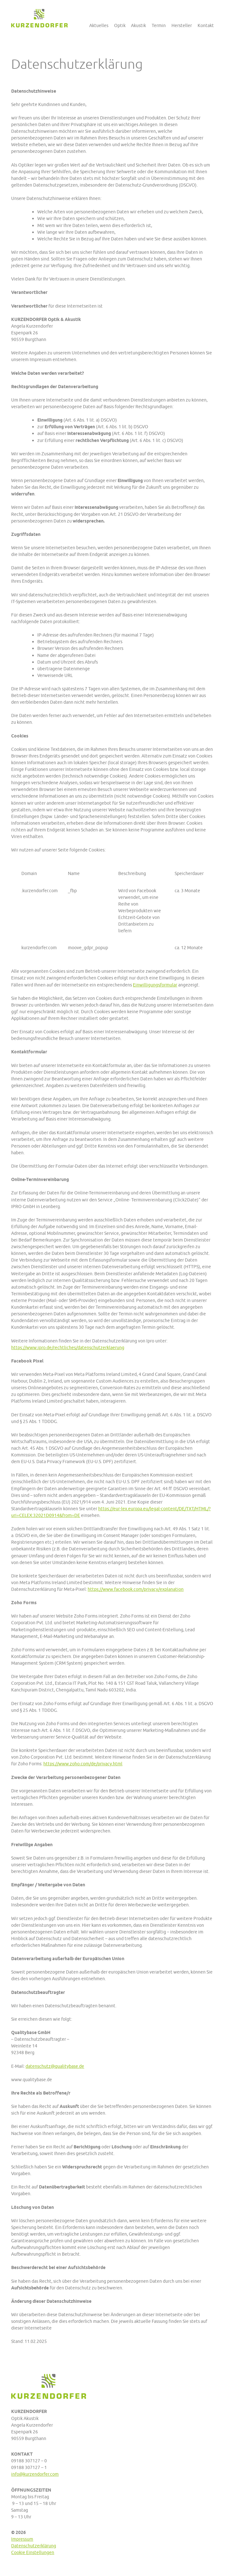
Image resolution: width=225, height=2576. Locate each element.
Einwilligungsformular (155, 984)
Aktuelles (98, 25)
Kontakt (206, 25)
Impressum (22, 2539)
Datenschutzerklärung (33, 2545)
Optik (120, 25)
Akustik (138, 25)
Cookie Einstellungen (32, 2552)
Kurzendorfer (39, 18)
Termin (159, 25)
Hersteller (181, 25)
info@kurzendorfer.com (35, 2474)
